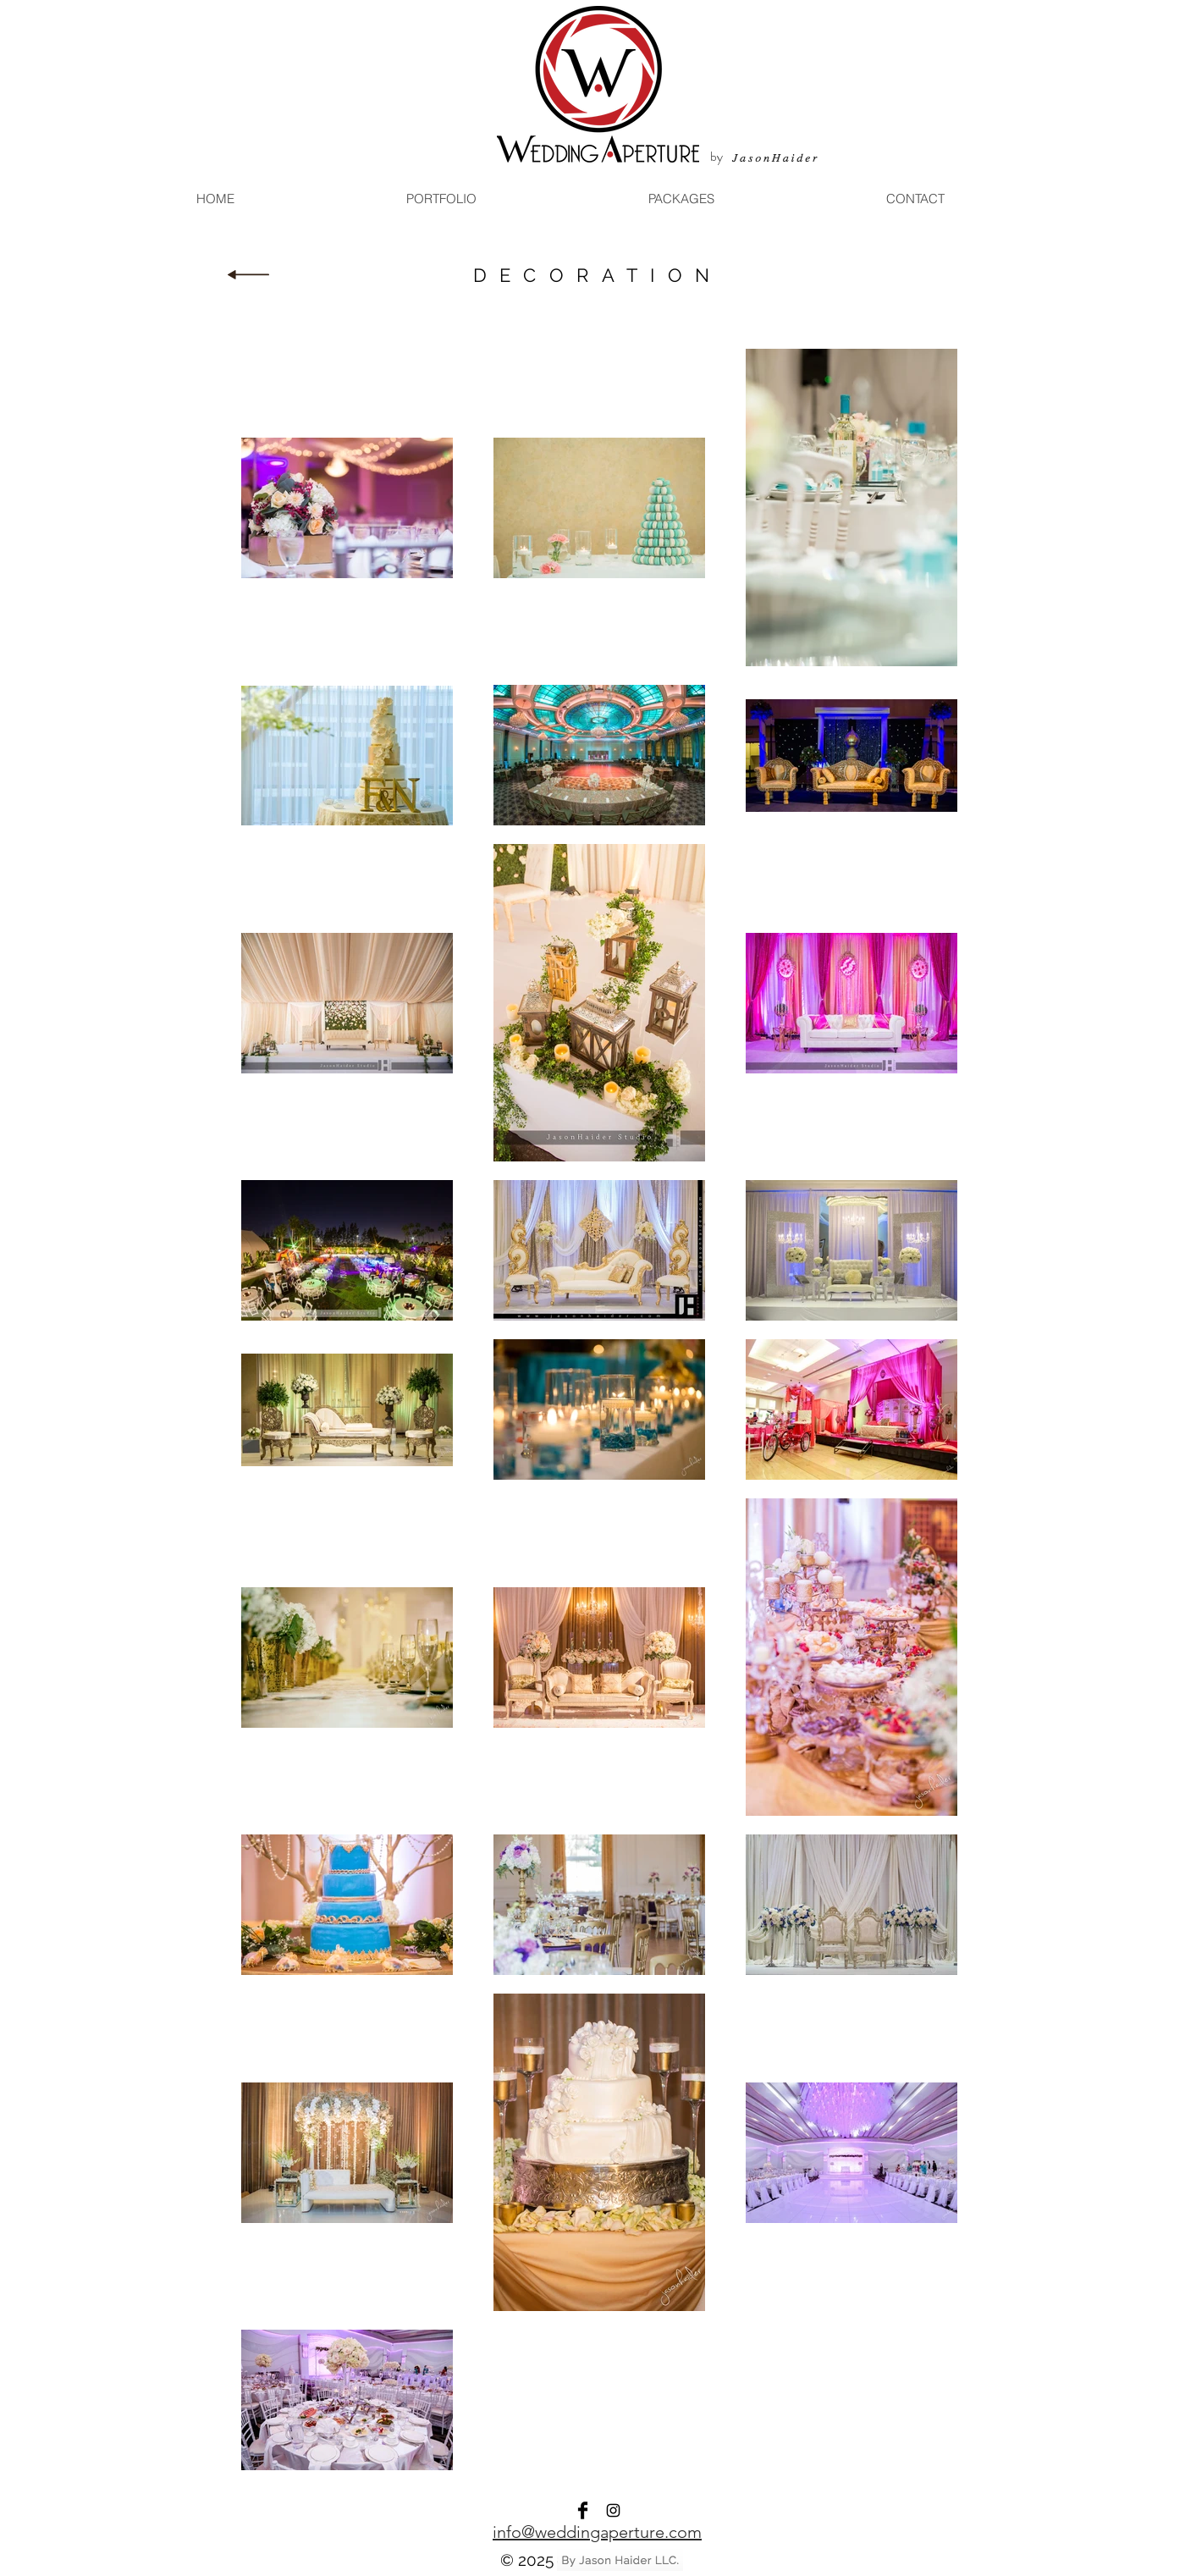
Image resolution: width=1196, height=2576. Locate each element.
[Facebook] (583, 2510)
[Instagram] (613, 2510)
